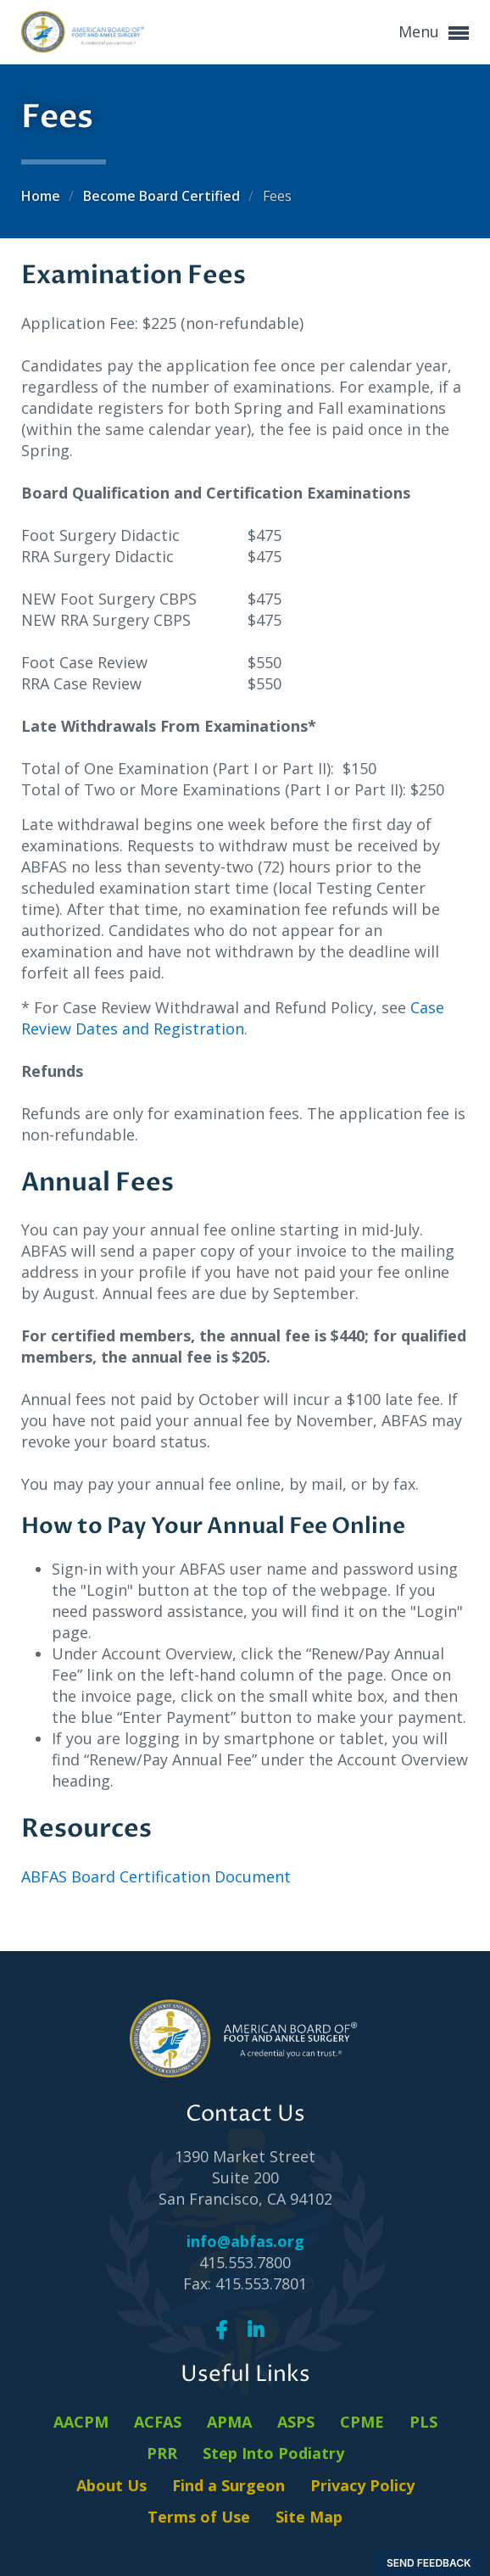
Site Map (309, 2516)
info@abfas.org (245, 2241)
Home (42, 196)
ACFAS (157, 2422)
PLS (423, 2422)
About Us (111, 2485)
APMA (229, 2422)
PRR (162, 2453)
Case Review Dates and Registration (232, 1018)
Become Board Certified (163, 196)
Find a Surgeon (228, 2485)
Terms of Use (199, 2516)
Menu (433, 32)
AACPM (81, 2422)
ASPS (296, 2422)
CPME (362, 2422)
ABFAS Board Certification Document (156, 1876)
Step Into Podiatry (273, 2453)
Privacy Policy (362, 2485)
